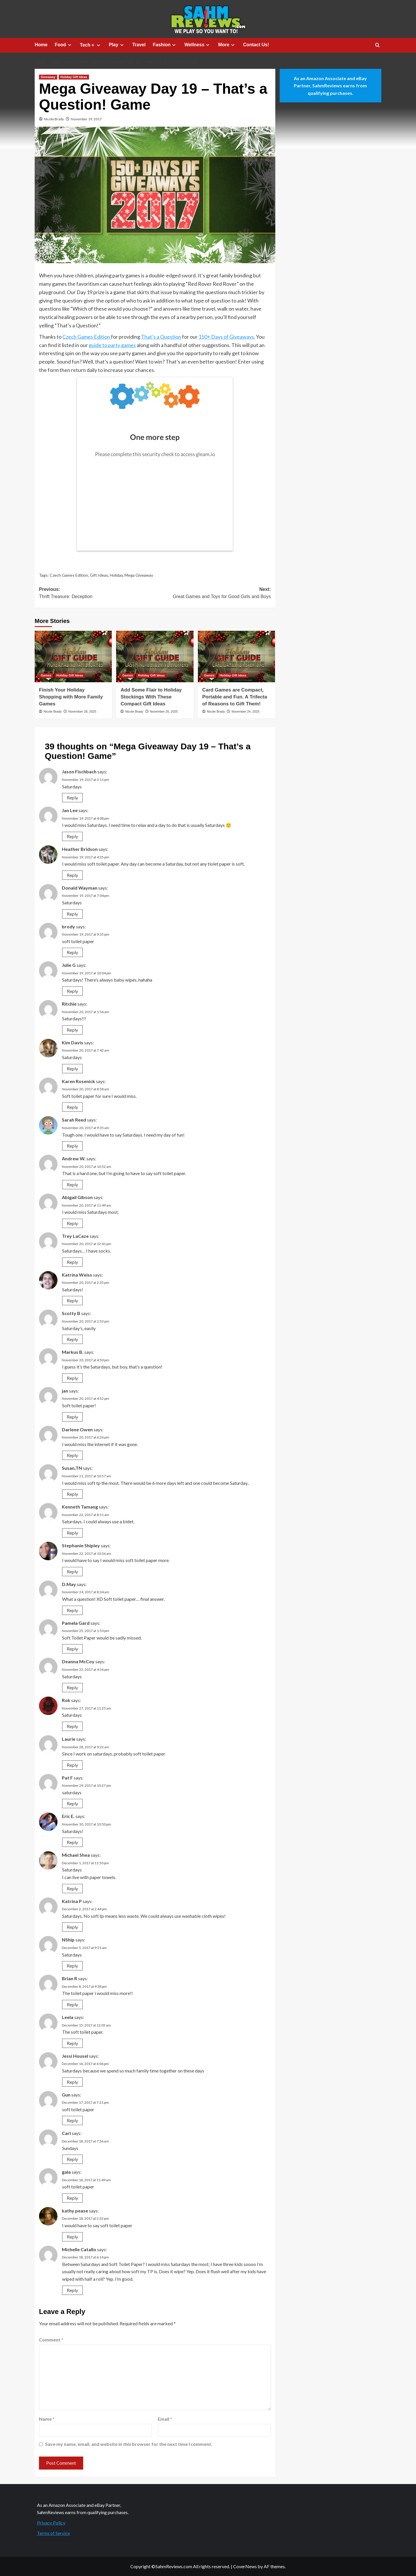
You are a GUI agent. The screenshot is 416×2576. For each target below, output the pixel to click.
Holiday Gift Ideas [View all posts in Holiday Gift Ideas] (73, 77)
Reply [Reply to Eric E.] (72, 1842)
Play (117, 44)
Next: (213, 593)
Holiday (116, 575)
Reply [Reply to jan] (72, 1416)
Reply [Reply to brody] (72, 952)
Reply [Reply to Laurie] (72, 1765)
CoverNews (245, 2566)
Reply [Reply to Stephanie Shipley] (72, 1571)
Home (41, 44)
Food (64, 44)
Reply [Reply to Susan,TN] (72, 1494)
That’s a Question (161, 336)
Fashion (165, 44)
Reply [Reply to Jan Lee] (72, 836)
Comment (51, 2339)
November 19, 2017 (86, 119)
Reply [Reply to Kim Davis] (72, 1068)
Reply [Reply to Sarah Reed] (72, 1145)
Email (165, 2419)
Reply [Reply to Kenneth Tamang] (72, 1532)
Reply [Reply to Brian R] (72, 2004)
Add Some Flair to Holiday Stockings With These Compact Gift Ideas (151, 697)
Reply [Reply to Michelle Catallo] (72, 2290)
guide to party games (112, 345)
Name (47, 2419)
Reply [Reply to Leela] (72, 2043)
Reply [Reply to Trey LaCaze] (72, 1262)
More (227, 44)
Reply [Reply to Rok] (72, 1726)
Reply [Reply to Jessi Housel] (72, 2082)
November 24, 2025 (245, 711)
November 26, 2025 (164, 711)
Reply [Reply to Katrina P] (72, 1927)
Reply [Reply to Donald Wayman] (72, 914)
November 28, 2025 (82, 711)
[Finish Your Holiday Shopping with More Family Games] (73, 656)
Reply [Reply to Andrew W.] (72, 1184)
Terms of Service (53, 2533)
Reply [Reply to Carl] (72, 2159)
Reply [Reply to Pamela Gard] (72, 1648)
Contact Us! (256, 44)
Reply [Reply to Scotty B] (72, 1339)
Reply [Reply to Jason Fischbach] (72, 797)
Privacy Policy (51, 2522)
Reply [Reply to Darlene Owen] (72, 1455)
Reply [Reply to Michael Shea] (72, 1888)
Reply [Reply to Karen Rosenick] (72, 1107)
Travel (139, 44)
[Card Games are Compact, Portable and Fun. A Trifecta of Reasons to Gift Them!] (236, 656)
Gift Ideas (99, 575)
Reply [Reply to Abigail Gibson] (72, 1223)
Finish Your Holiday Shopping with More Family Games (71, 697)
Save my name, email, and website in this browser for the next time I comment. (128, 2444)
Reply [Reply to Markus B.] (72, 1378)
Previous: (97, 593)
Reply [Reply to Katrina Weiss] (72, 1300)
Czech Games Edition (86, 336)
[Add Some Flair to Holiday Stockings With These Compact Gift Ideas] (154, 656)
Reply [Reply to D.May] (72, 1610)
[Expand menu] (69, 45)
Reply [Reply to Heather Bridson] (72, 875)
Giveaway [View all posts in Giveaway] (48, 77)
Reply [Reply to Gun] (72, 2120)
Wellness (197, 44)
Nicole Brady (54, 119)
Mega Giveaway (139, 575)
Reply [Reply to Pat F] (72, 1803)
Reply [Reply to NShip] (72, 1965)
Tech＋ (91, 45)
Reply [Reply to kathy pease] (72, 2236)
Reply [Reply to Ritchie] (72, 1029)
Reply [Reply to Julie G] (72, 991)
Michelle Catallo (79, 2249)
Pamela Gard (76, 1623)
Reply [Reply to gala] (72, 2198)
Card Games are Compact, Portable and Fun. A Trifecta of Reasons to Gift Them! (234, 697)
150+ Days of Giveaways (226, 336)
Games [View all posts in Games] (46, 675)
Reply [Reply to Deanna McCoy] (72, 1687)
